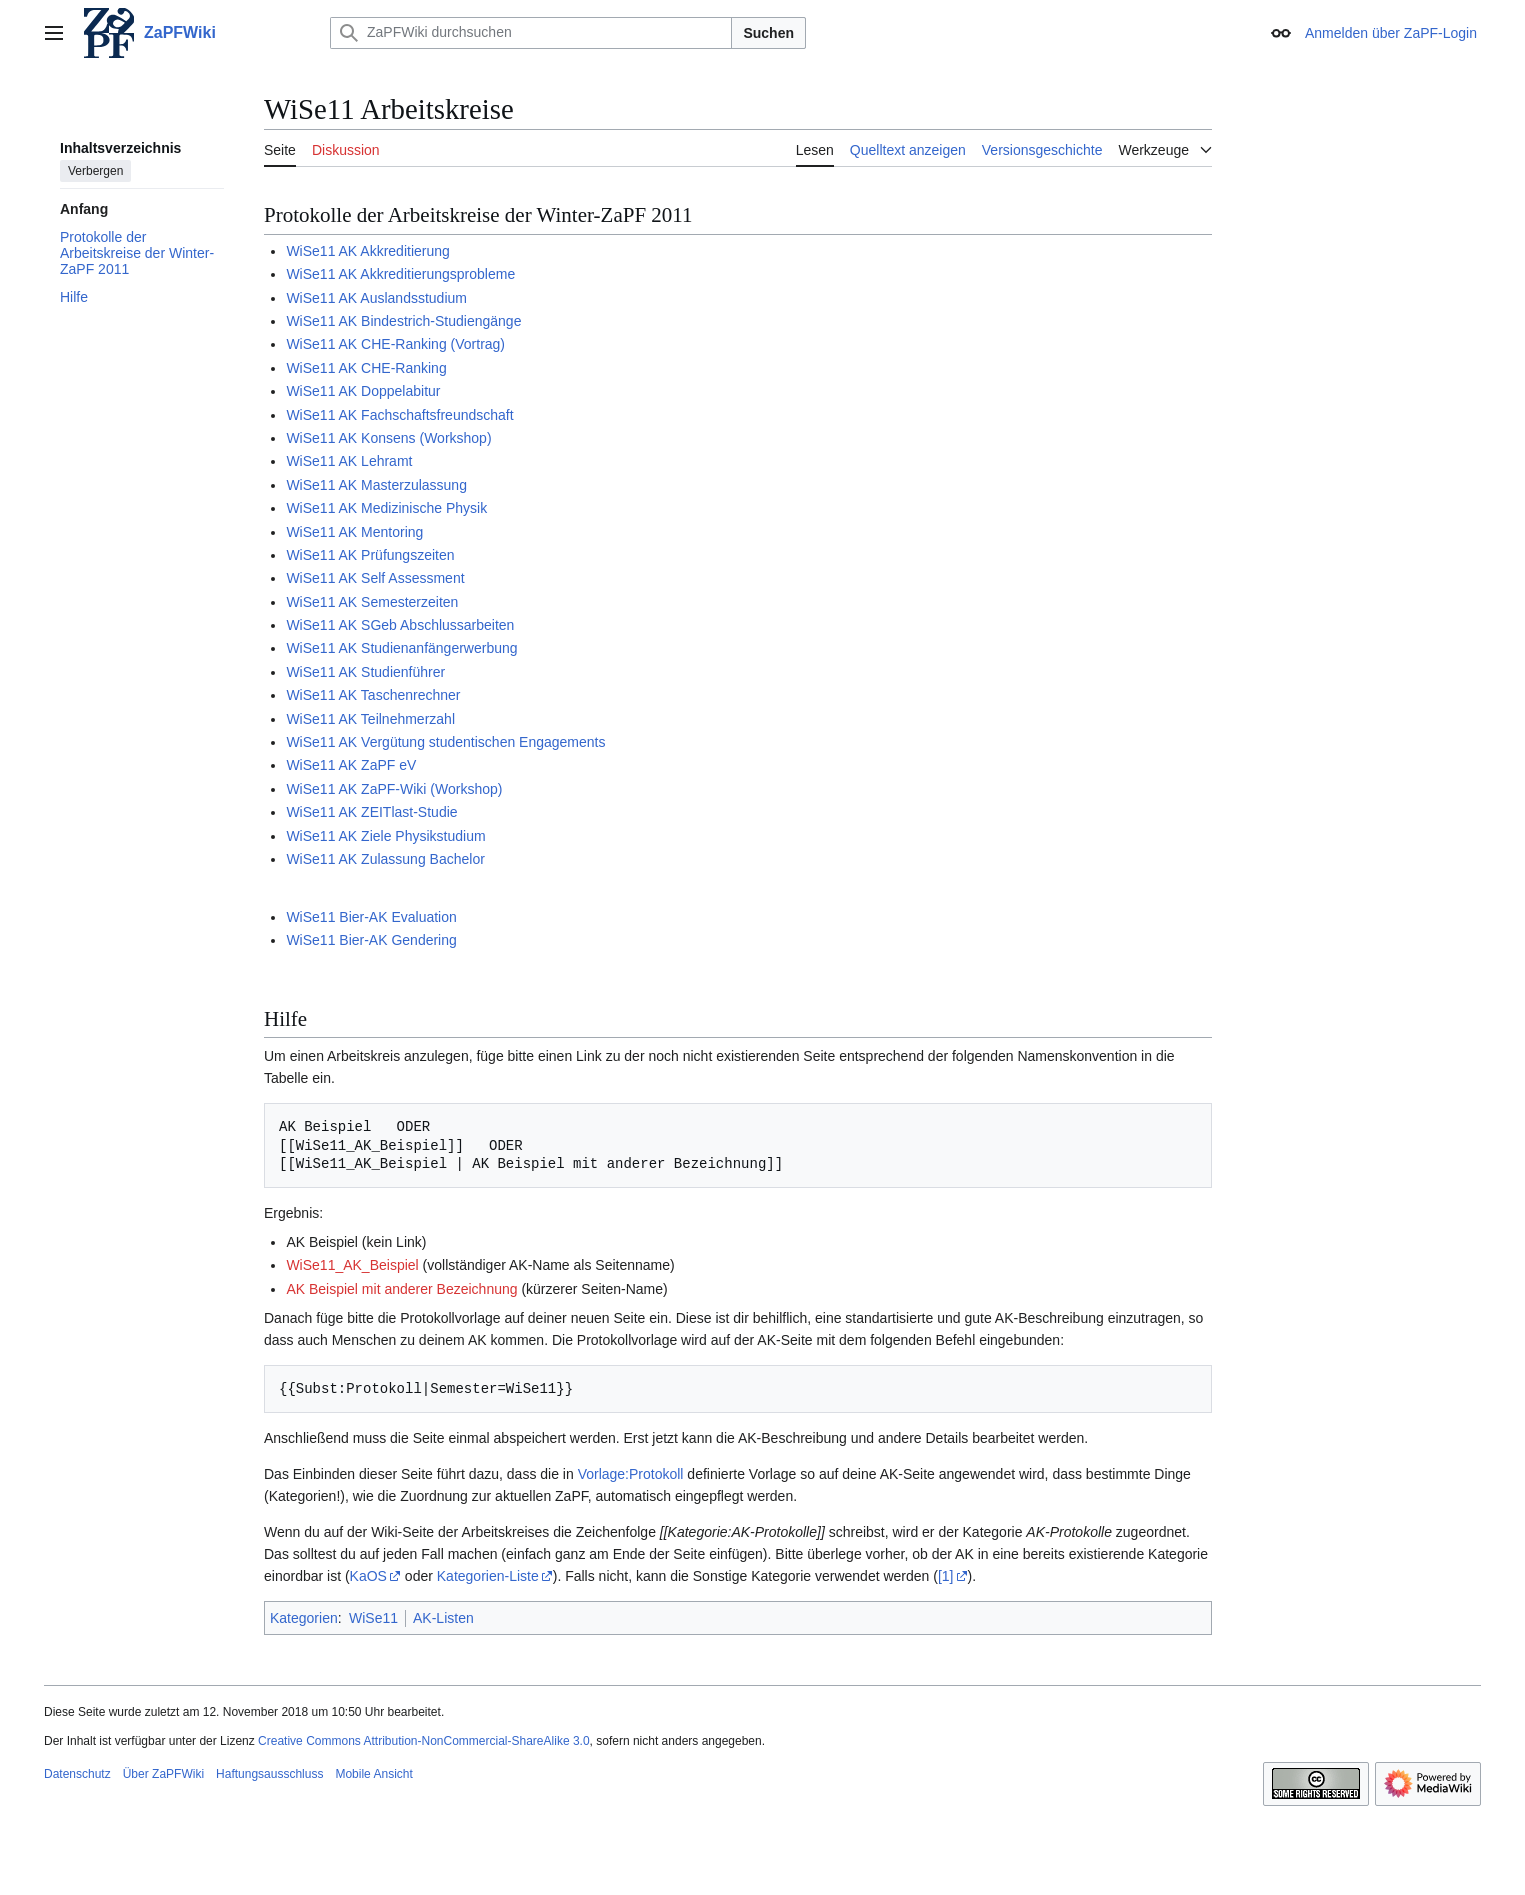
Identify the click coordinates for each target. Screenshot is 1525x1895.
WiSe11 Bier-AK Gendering (371, 940)
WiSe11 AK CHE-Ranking (366, 368)
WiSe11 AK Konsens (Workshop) (388, 438)
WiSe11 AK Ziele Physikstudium (385, 836)
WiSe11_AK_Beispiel (352, 1265)
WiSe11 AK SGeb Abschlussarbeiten (400, 625)
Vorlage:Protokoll (631, 1474)
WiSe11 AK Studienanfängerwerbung (401, 648)
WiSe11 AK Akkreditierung (367, 251)
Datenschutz (77, 1774)
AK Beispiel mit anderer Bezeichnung (401, 1289)
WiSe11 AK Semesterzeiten (372, 602)
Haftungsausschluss (269, 1774)
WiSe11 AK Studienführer (365, 672)
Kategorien (304, 1618)
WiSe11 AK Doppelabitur (363, 391)
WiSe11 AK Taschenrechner (373, 695)
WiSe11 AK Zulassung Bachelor (385, 859)
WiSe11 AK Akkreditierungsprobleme (400, 274)
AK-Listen (443, 1618)
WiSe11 (373, 1618)
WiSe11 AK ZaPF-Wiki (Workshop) (394, 789)
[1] (946, 1576)
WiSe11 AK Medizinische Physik (386, 508)
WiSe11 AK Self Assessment (375, 578)
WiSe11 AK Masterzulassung (376, 485)
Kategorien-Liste (488, 1576)
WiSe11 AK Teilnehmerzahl (370, 719)
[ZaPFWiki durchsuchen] (531, 33)
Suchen (768, 33)
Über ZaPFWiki (163, 1774)
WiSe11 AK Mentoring (354, 532)
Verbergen (95, 171)
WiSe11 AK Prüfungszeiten (370, 555)
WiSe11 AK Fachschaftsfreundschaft (399, 415)
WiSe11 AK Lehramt (349, 461)
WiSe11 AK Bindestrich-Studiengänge (403, 321)
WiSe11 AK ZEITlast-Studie (371, 812)
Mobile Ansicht (373, 1774)
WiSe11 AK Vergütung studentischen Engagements (445, 742)
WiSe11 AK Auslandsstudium (376, 298)
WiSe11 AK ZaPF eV (351, 765)
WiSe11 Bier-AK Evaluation (371, 917)
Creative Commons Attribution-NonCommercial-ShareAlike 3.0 (423, 1741)
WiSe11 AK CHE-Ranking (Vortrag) (395, 344)
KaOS (368, 1576)
